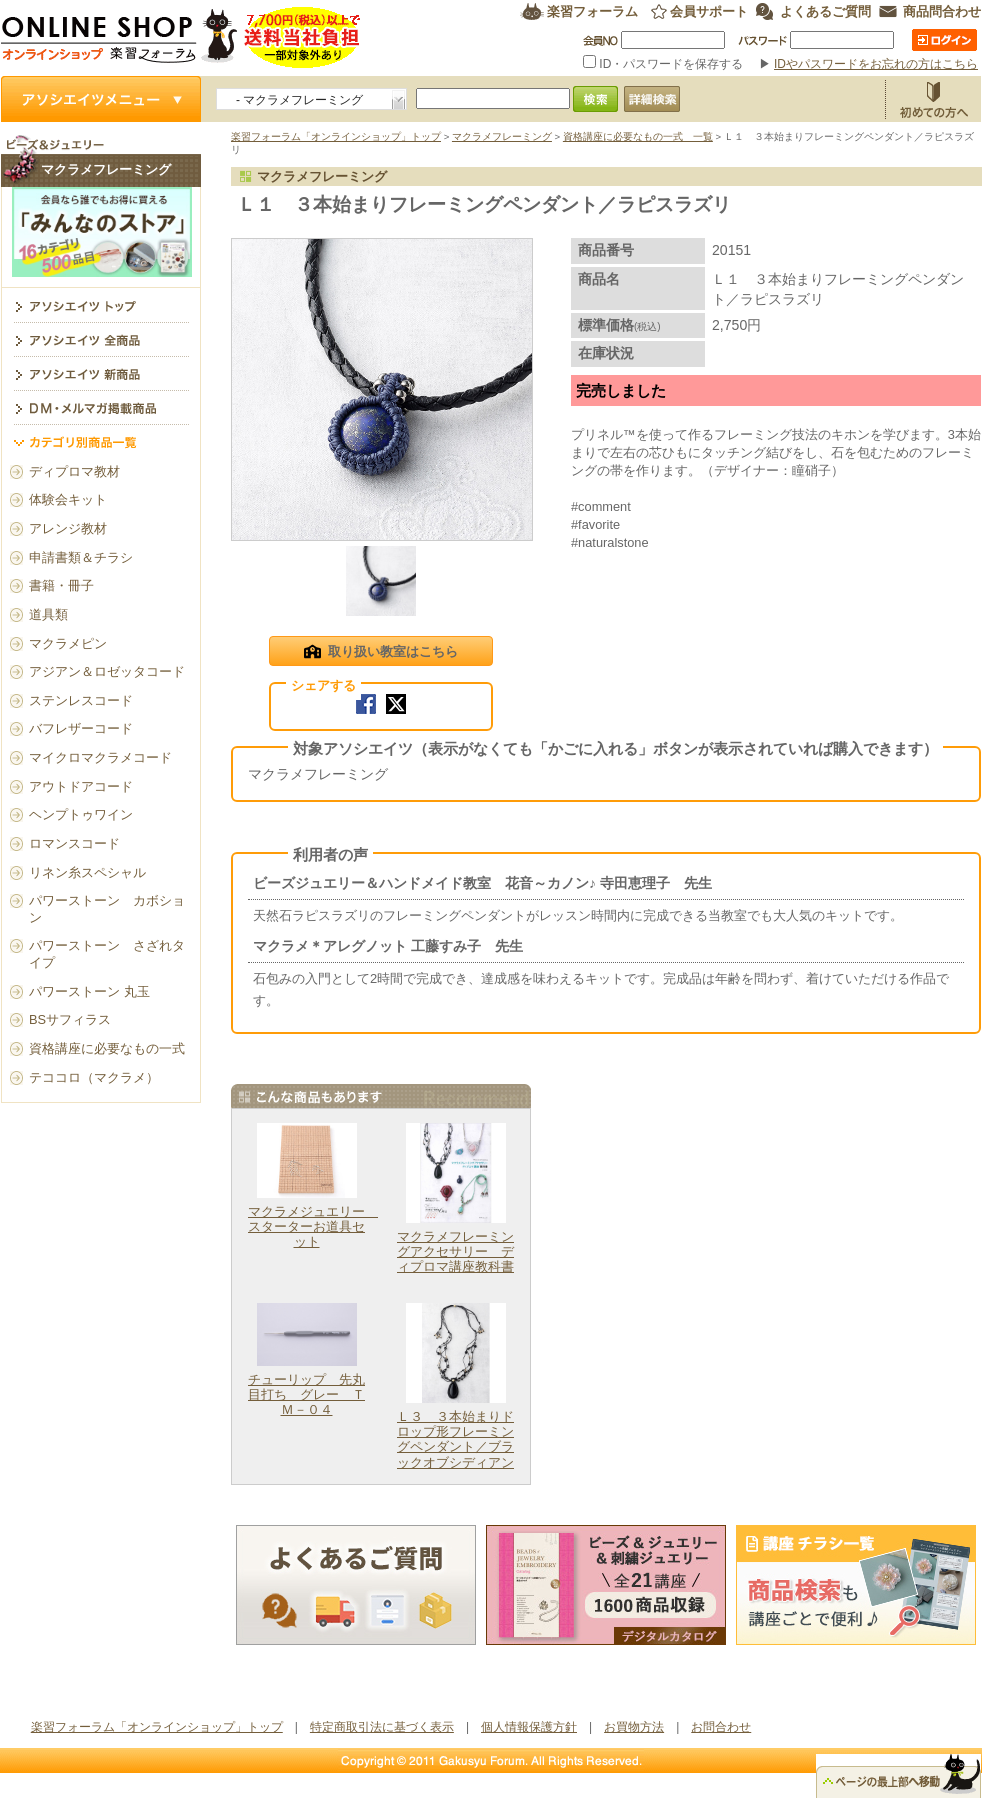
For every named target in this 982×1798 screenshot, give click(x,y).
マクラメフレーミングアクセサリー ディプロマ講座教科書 (455, 1252)
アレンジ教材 (68, 528)
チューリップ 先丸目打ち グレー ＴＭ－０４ (306, 1395)
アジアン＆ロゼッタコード (107, 671)
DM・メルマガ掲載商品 (101, 407)
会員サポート (709, 11)
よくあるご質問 (825, 11)
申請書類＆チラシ (81, 557)
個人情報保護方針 (529, 1727)
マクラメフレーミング (502, 136)
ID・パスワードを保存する (665, 64)
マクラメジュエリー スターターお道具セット (313, 1227)
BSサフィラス (70, 1019)
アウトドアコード (81, 786)
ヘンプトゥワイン (81, 814)
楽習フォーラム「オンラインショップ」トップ (336, 136)
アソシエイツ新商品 (101, 373)
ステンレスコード (81, 700)
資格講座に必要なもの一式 (107, 1048)
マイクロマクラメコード (100, 757)
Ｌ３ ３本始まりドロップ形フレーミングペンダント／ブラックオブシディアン (455, 1439)
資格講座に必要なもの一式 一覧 (638, 136)
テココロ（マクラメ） (94, 1077)
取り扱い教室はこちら (380, 653)
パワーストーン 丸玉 (89, 991)
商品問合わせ (942, 11)
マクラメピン (68, 643)
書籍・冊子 (61, 585)
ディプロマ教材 (74, 471)
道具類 (48, 614)
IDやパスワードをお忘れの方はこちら (876, 64)
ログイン (944, 40)
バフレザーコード (81, 728)
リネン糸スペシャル (87, 872)
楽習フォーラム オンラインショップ (181, 37)
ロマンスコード (74, 843)
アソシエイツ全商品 (101, 339)
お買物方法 (933, 99)
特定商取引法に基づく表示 (382, 1727)
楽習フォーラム (592, 11)
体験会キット (68, 499)
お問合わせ (721, 1727)
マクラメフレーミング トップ (101, 305)
